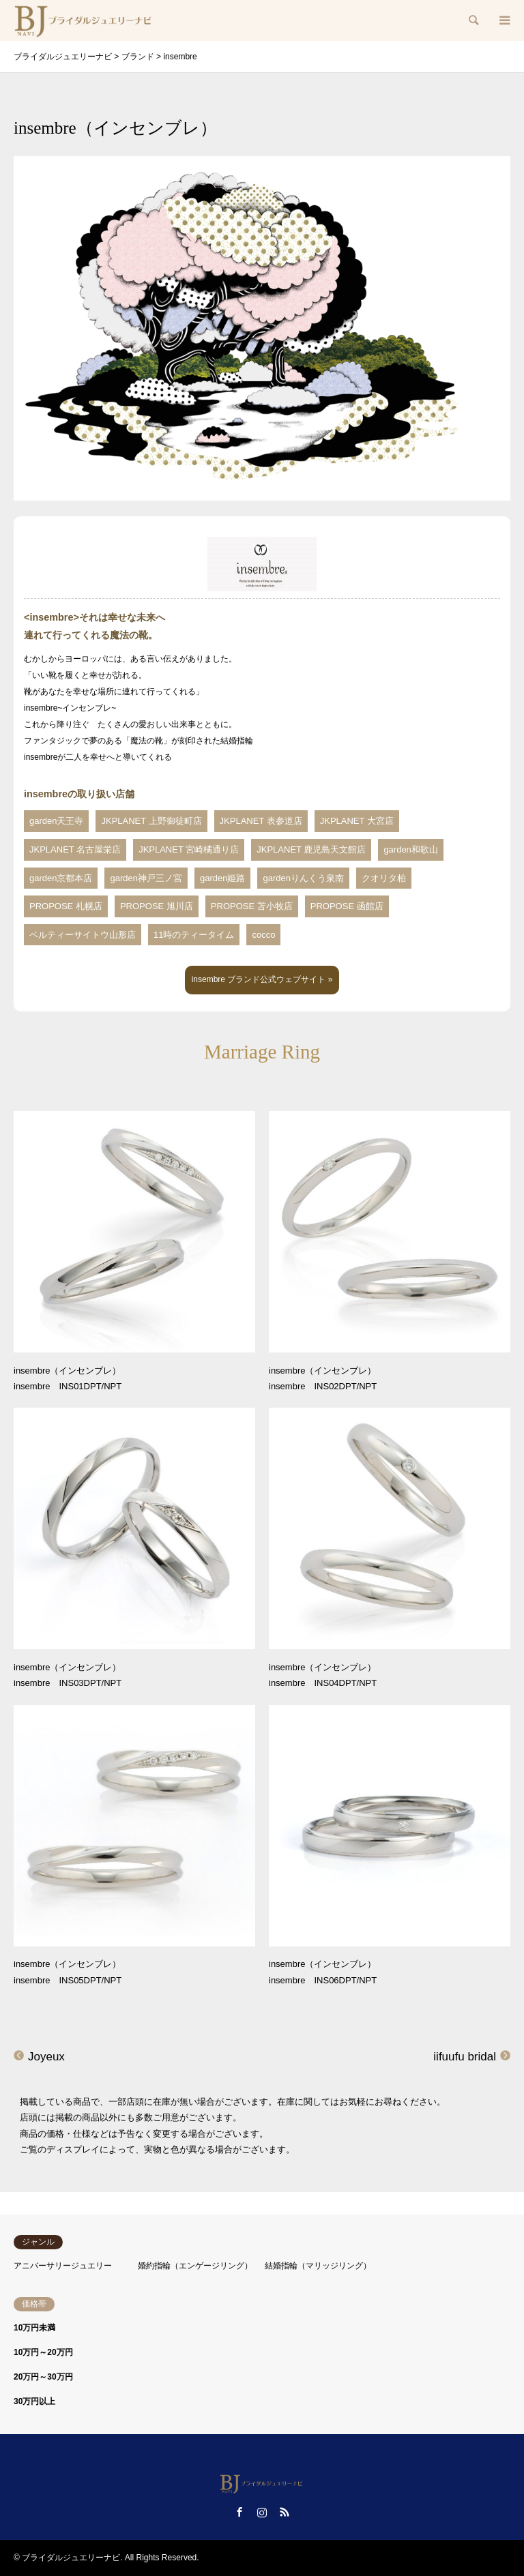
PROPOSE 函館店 (346, 906)
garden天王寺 (56, 821)
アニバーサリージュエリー (63, 2265)
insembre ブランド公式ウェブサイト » (262, 979)
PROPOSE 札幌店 (65, 906)
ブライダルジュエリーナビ (71, 2557)
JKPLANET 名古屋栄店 (75, 849)
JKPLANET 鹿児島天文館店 (311, 849)
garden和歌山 (410, 849)
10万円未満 (34, 2328)
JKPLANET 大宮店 (357, 821)
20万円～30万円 (43, 2377)
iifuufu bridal (464, 2056)
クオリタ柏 (384, 878)
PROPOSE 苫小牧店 (252, 906)
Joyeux (46, 2056)
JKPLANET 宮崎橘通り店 (189, 849)
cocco (263, 935)
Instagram (262, 2512)
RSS (284, 2512)
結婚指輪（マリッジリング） (318, 2265)
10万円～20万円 (43, 2352)
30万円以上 (34, 2401)
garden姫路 (222, 878)
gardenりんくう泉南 (303, 878)
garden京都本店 (60, 878)
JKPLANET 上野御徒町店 (151, 821)
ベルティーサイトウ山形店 (82, 935)
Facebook (239, 2512)
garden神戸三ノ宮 (145, 878)
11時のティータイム (194, 935)
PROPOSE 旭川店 (156, 906)
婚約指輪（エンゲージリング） (195, 2265)
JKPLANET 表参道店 (261, 821)
